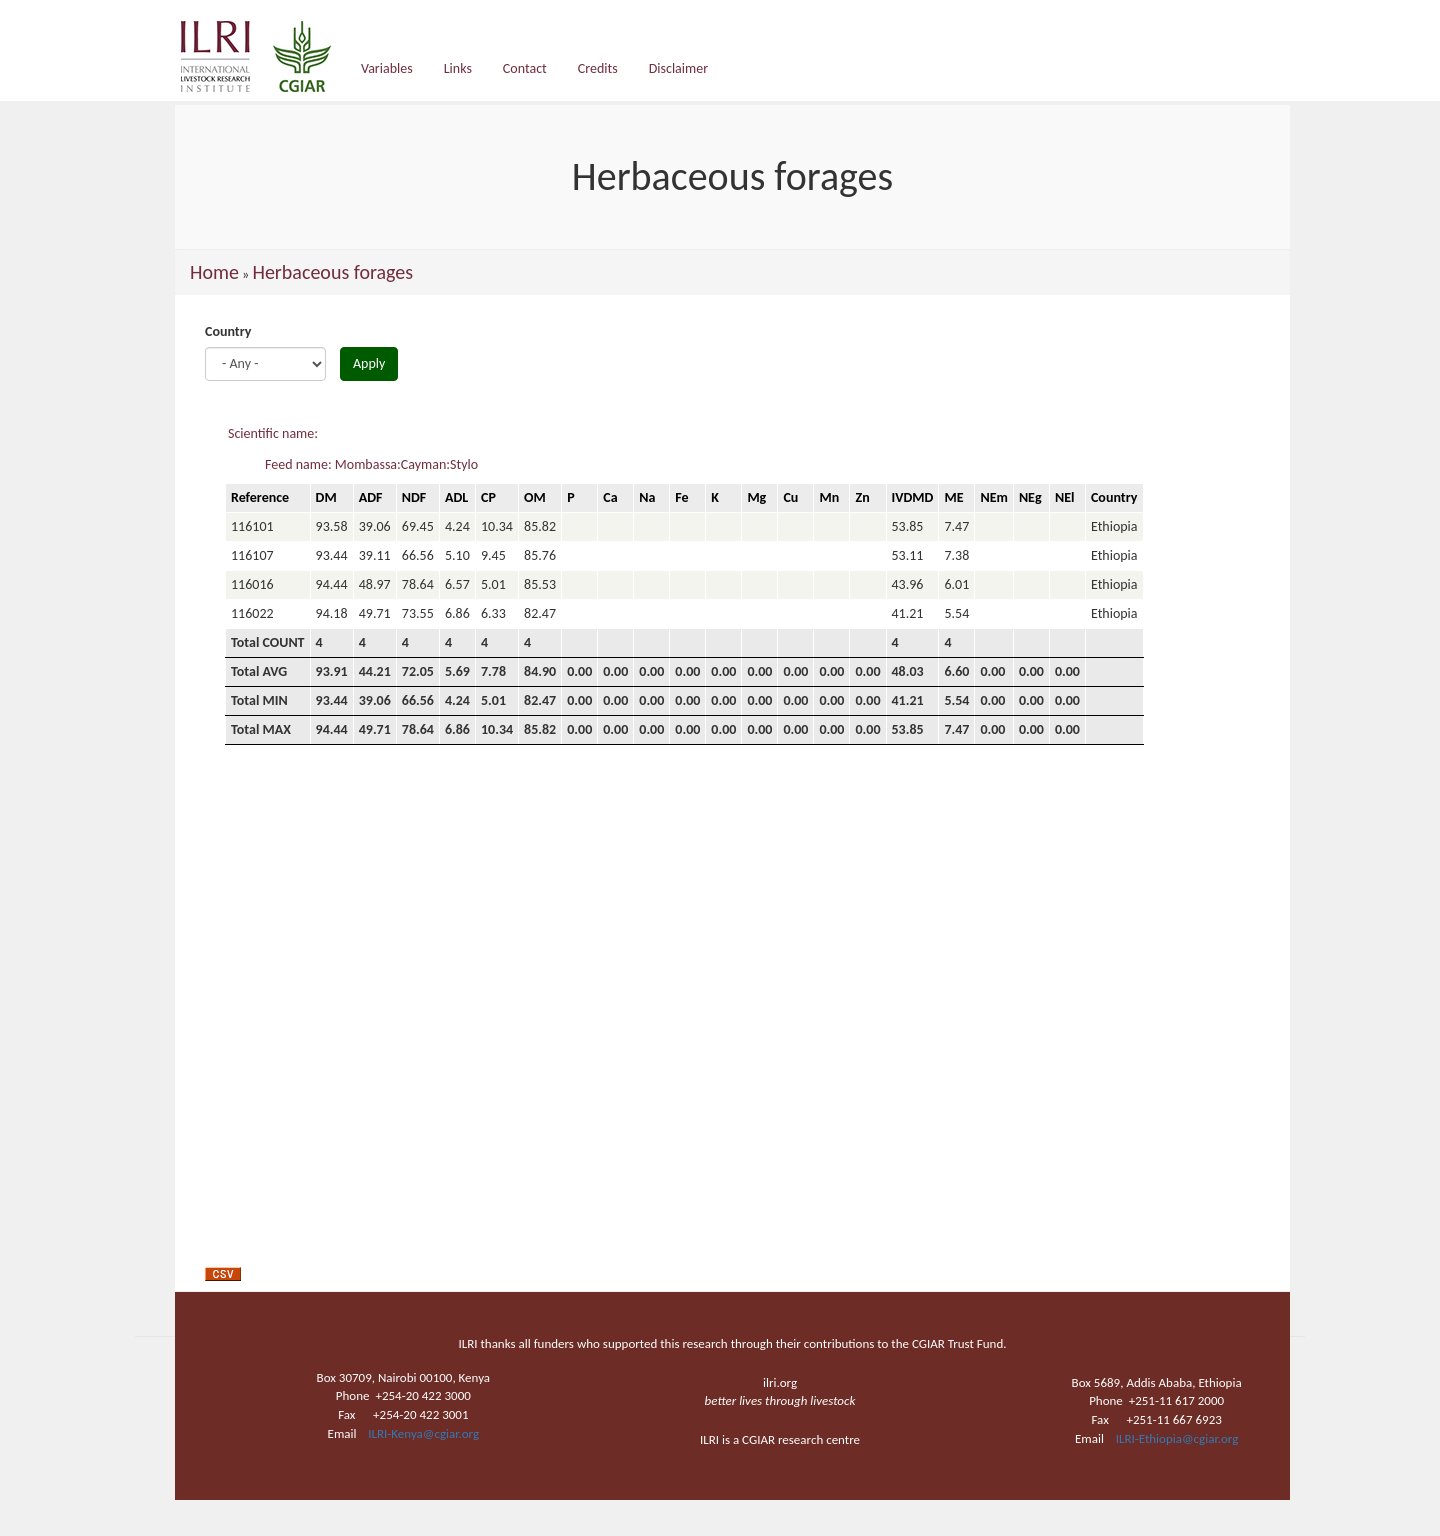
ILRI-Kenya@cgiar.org (423, 1433)
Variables (387, 68)
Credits (598, 68)
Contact (525, 68)
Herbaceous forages (332, 272)
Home (214, 272)
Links (458, 68)
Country (228, 331)
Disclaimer (678, 68)
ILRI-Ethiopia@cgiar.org (1177, 1438)
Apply (369, 363)
